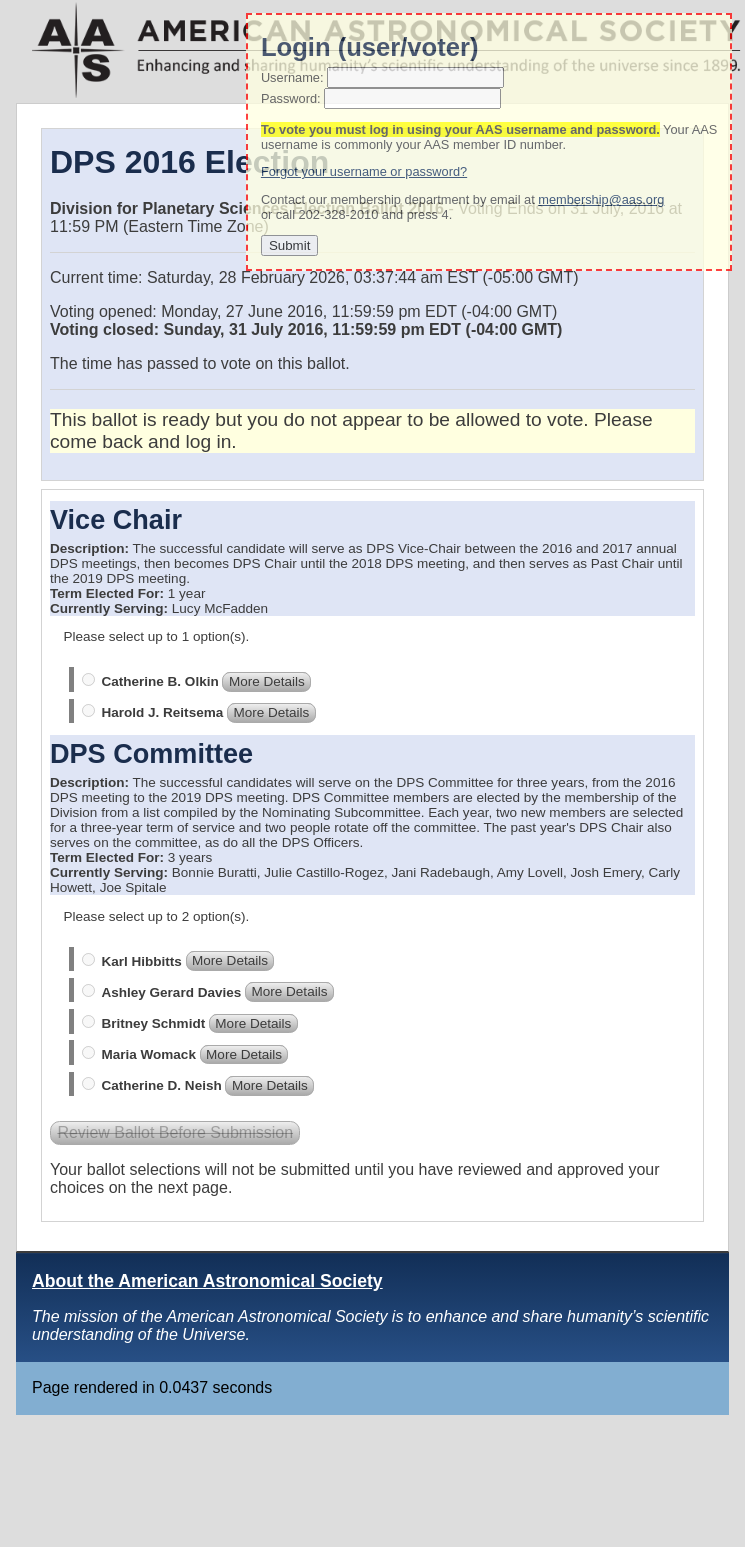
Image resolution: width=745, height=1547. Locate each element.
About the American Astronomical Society (207, 1281)
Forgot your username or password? (364, 171)
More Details (267, 681)
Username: (292, 77)
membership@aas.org (601, 199)
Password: (291, 98)
